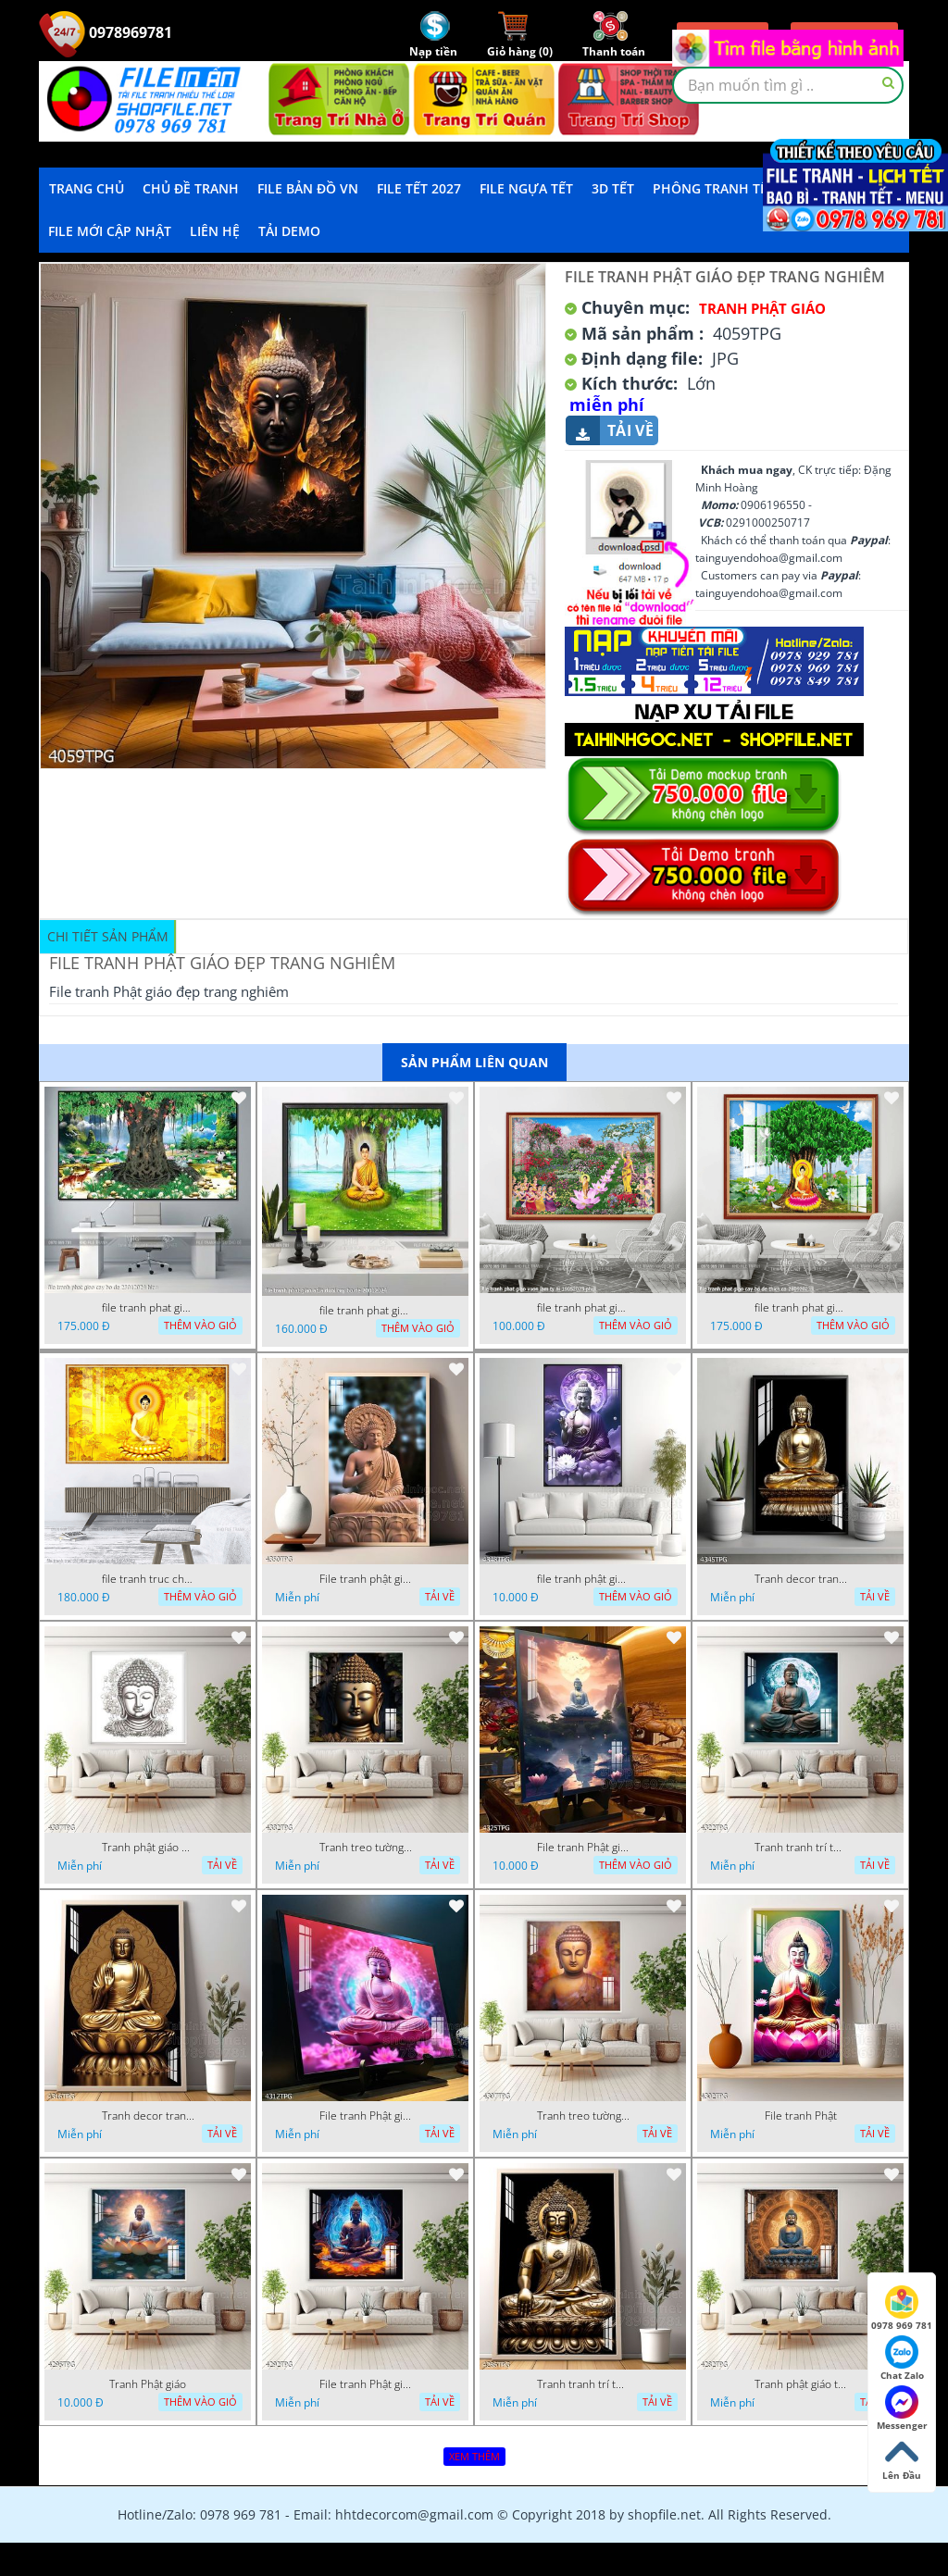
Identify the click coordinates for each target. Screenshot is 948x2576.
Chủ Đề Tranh (191, 188)
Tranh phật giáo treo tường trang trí (801, 2384)
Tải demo (289, 231)
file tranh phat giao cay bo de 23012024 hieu (148, 1307)
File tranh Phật (801, 2115)
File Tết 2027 (419, 188)
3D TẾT (613, 188)
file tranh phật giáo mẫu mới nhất (583, 1579)
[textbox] (788, 85)
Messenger (902, 2408)
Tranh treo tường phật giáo (365, 1847)
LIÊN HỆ (215, 231)
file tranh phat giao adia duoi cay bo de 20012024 (365, 1310)
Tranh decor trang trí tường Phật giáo (801, 1579)
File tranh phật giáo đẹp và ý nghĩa (365, 1579)
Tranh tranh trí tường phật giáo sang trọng (801, 1847)
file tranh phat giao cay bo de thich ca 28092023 (801, 1307)
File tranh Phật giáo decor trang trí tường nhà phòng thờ (583, 1847)
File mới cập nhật (109, 231)
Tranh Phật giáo (147, 2384)
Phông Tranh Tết (714, 188)
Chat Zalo (902, 2358)
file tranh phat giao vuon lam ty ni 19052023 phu (583, 1307)
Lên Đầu (901, 2458)
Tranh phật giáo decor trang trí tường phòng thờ (148, 1847)
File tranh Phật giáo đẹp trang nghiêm (365, 2384)
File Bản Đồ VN (307, 188)
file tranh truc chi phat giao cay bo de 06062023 (148, 1579)
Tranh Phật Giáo (762, 308)
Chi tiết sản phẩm (107, 936)
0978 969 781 (901, 2308)
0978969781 (105, 32)
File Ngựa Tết (526, 188)
